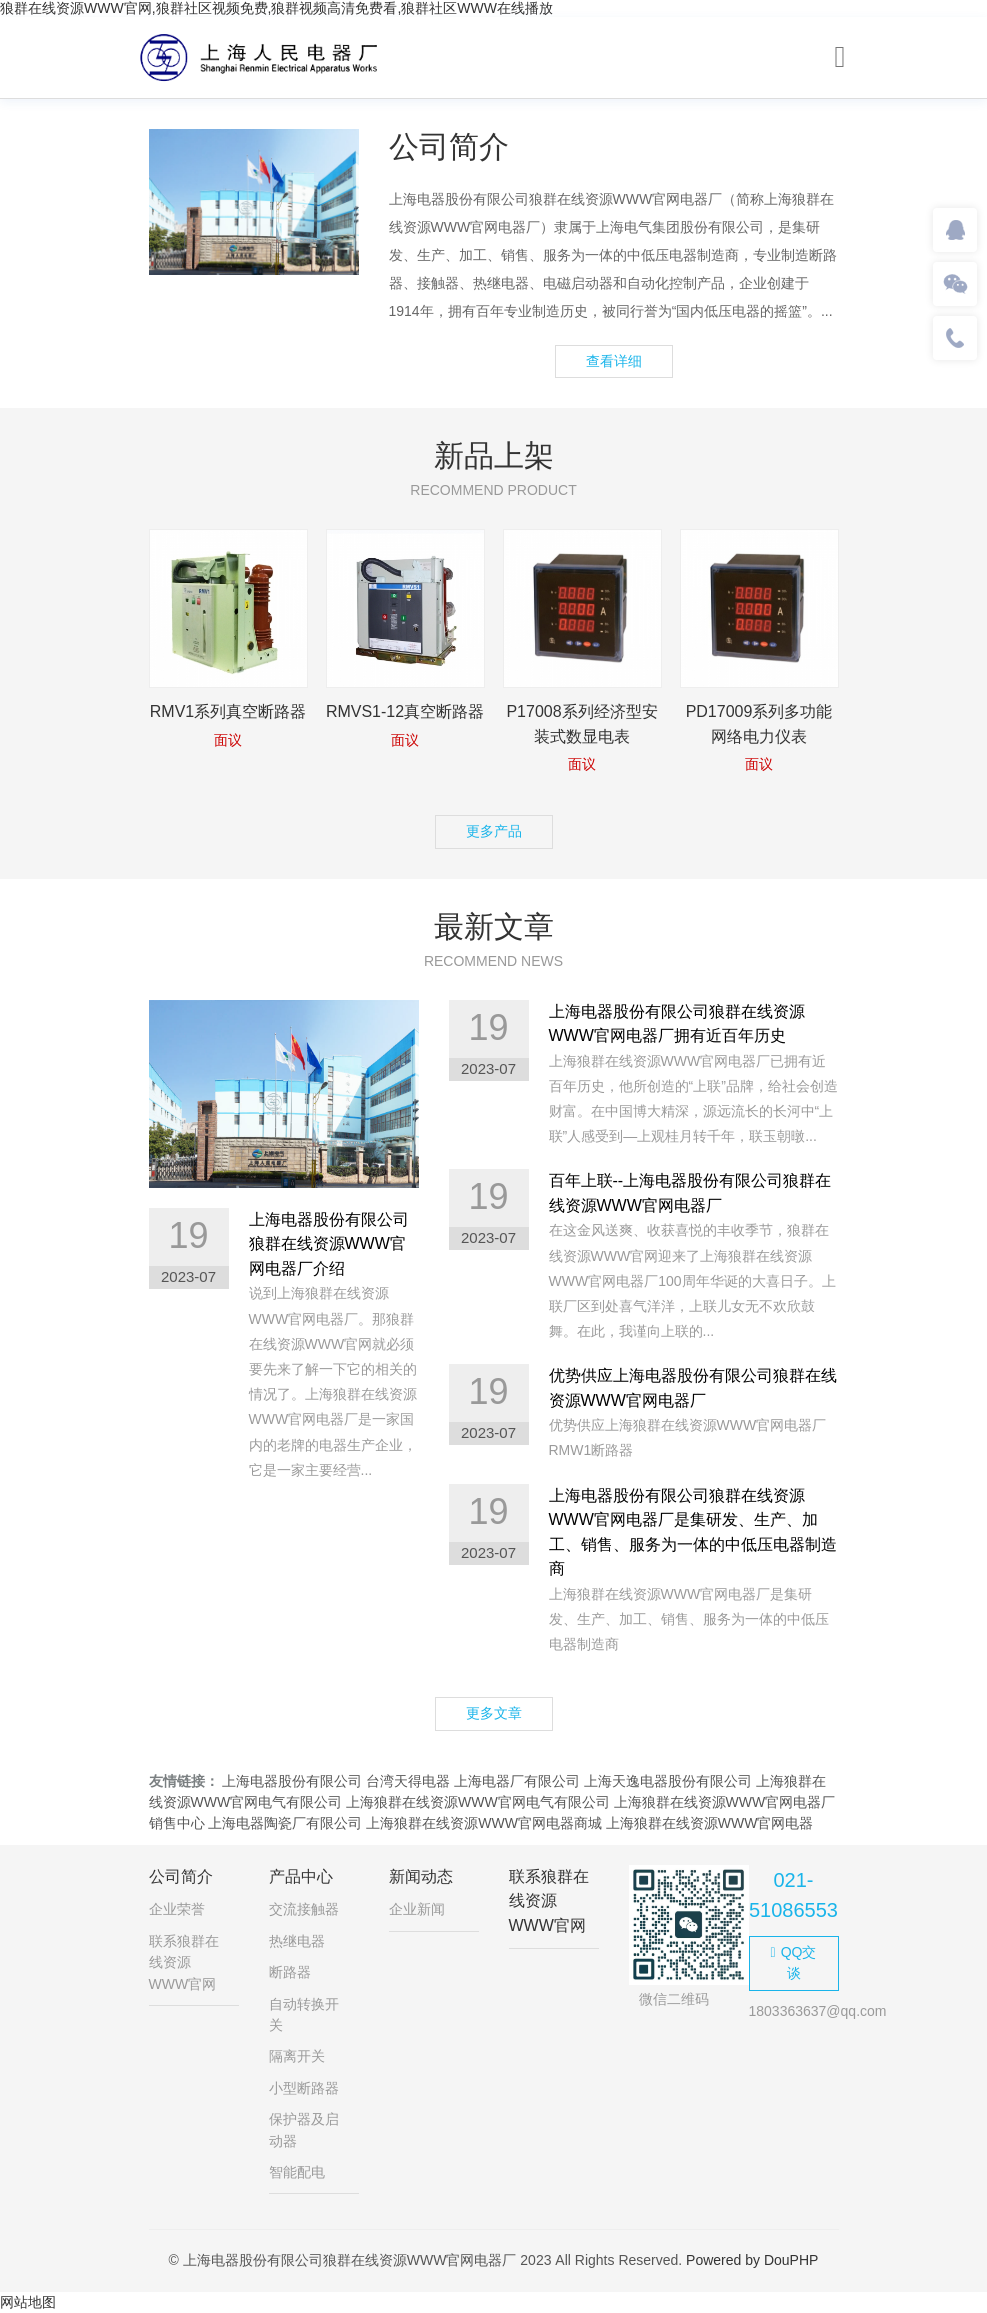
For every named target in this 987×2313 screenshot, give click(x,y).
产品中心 (301, 1876)
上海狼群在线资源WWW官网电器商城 (484, 1823)
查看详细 (614, 361)
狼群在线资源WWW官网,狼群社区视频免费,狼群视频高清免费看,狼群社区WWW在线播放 (276, 8)
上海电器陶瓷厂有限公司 (285, 1823)
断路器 (290, 1972)
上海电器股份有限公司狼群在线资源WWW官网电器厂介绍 (329, 1244)
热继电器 (297, 1941)
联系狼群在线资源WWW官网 (184, 1962)
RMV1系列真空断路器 (228, 711)
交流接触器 (304, 1909)
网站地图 (28, 2302)
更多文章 (494, 1713)
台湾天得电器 (408, 1781)
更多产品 (494, 831)
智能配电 (297, 2172)
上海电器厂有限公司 (517, 1781)
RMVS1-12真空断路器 (405, 711)
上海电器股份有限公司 (292, 1781)
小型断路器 (304, 2088)
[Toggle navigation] (840, 57)
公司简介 (181, 1876)
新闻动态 (421, 1876)
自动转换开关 (304, 2014)
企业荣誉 (177, 1909)
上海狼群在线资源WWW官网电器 (710, 1823)
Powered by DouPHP (752, 2260)
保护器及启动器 (304, 2129)
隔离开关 (297, 2056)
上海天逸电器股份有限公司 (668, 1781)
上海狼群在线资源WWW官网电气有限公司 (478, 1802)
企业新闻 (417, 1909)
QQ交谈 (794, 1962)
